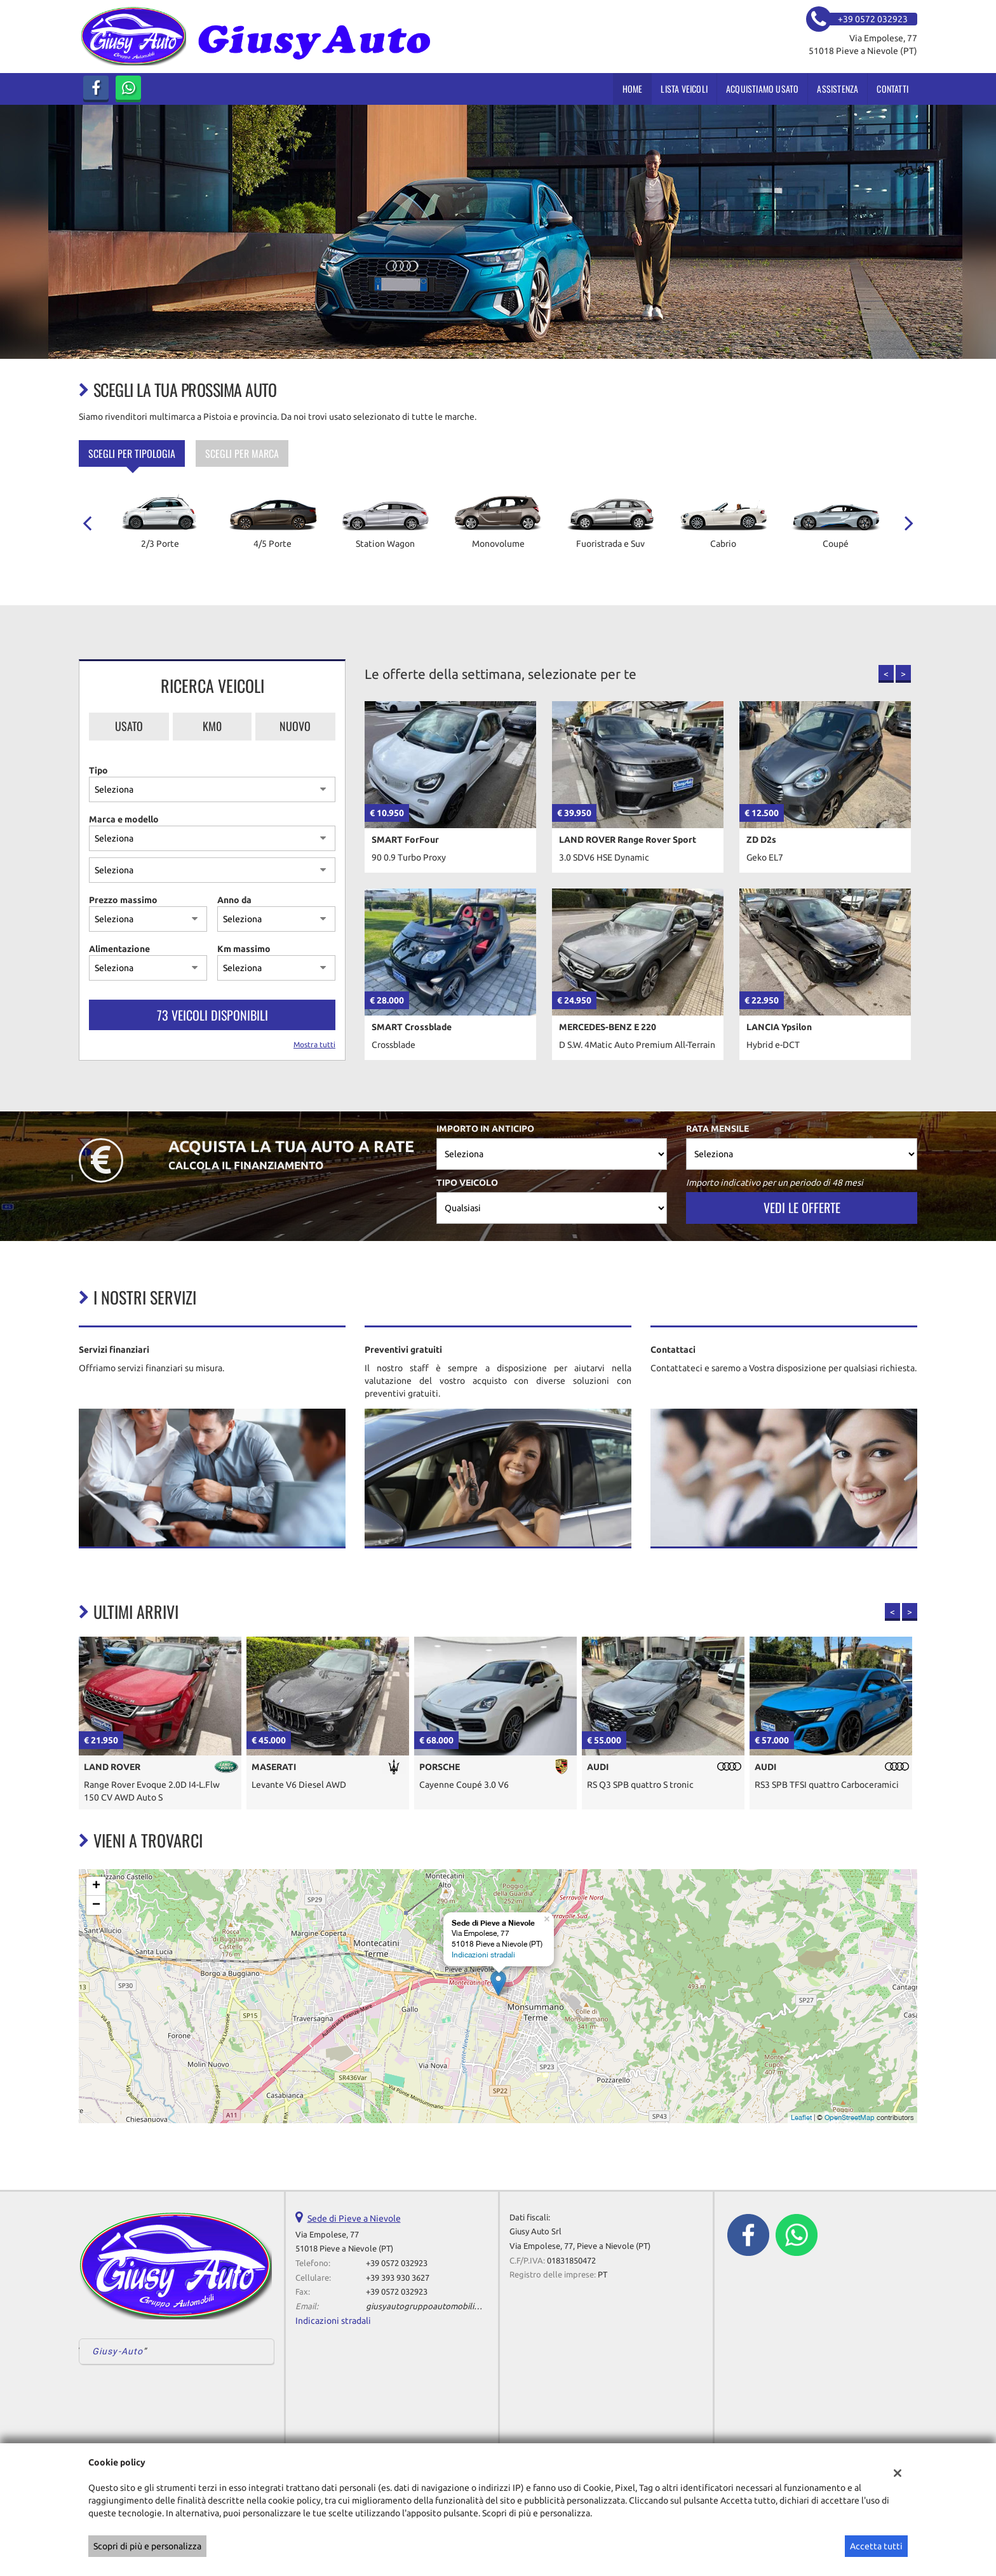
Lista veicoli (684, 88)
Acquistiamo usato (762, 88)
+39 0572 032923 (396, 2263)
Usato (129, 726)
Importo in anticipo (485, 1129)
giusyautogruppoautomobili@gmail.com (443, 2306)
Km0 (212, 726)
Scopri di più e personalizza (147, 2546)
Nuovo (295, 726)
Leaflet (801, 2117)
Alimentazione (119, 949)
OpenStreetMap (849, 2117)
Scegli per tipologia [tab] (131, 453)
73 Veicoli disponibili (212, 1014)
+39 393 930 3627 (397, 2278)
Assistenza (837, 88)
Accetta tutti (876, 2546)
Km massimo (244, 949)
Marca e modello (124, 819)
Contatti (892, 88)
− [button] (96, 1905)
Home (632, 88)
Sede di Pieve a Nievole (354, 2218)
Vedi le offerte (802, 1207)
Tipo (98, 770)
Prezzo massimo (123, 900)
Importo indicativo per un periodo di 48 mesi (774, 1182)
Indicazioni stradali (483, 1954)
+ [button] (96, 1886)
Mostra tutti (314, 1044)
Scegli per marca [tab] (242, 453)
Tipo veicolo (467, 1182)
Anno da (234, 900)
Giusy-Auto (117, 2351)
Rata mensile (717, 1129)
